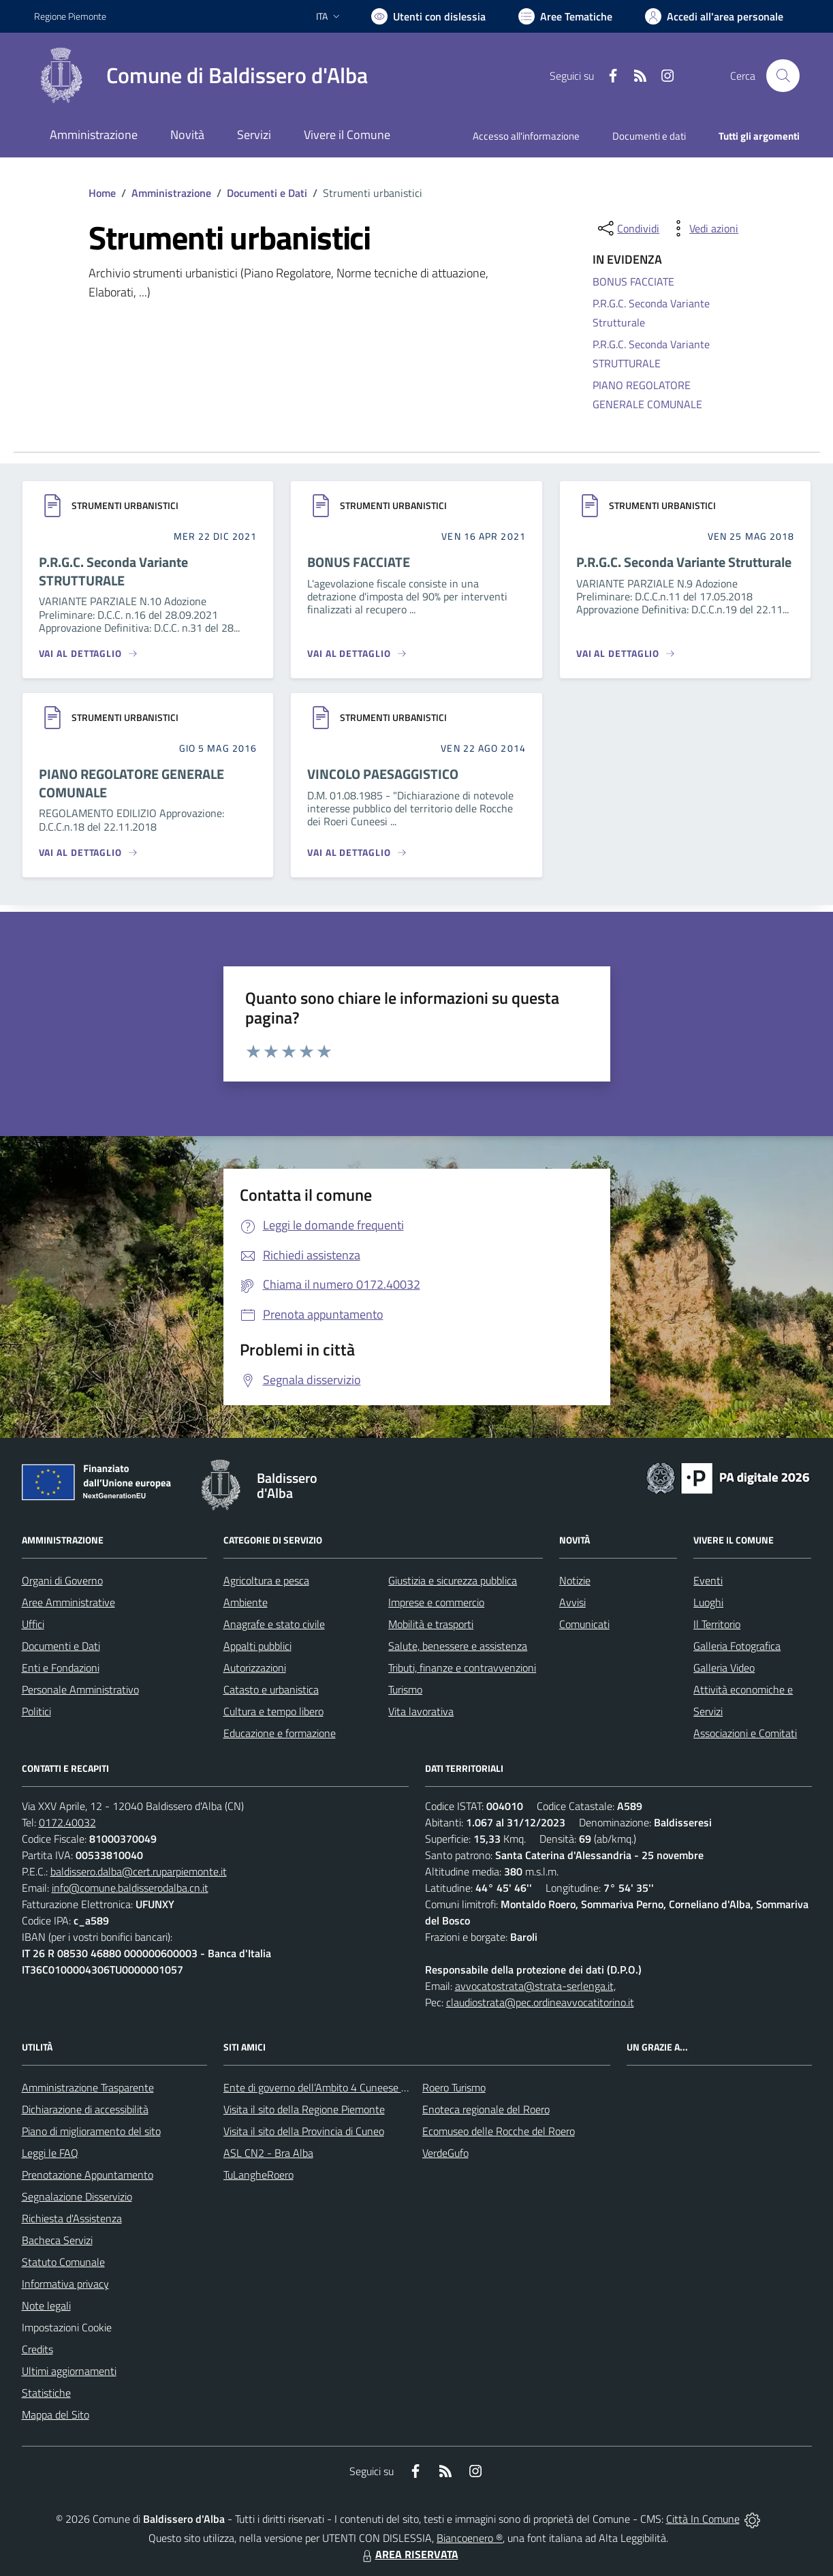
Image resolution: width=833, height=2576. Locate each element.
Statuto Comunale (63, 2262)
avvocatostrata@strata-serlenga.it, (535, 1986)
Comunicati (584, 1624)
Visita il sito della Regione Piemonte (304, 2109)
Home (102, 193)
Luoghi (708, 1602)
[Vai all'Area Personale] (714, 16)
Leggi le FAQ (50, 2153)
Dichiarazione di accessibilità (85, 2109)
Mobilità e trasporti (430, 1624)
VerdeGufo (445, 2153)
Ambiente (245, 1602)
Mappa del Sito (55, 2414)
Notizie (575, 1580)
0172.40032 (67, 1822)
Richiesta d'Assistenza (72, 2218)
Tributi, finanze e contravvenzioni (462, 1667)
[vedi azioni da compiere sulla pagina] (703, 228)
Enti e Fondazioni (60, 1667)
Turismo (405, 1689)
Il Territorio (716, 1624)
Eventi (708, 1580)
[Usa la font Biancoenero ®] (428, 16)
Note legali (46, 2305)
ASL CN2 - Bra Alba (268, 2153)
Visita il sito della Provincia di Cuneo (303, 2131)
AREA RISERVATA (408, 2554)
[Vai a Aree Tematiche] (565, 16)
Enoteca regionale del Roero (486, 2109)
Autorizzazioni (254, 1667)
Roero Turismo (454, 2087)
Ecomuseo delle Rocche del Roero (498, 2131)
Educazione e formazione (279, 1733)
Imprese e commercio (436, 1602)
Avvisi (572, 1602)
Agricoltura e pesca (266, 1580)
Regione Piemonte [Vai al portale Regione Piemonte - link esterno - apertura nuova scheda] (70, 16)
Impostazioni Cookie (67, 2327)
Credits (37, 2349)
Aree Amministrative (68, 1602)
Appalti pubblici (257, 1646)
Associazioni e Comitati (745, 1733)
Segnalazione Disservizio (77, 2196)
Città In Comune (703, 2519)
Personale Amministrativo (80, 1689)
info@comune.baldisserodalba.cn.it (130, 1888)
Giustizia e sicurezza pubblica (452, 1580)
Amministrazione (171, 193)
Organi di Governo (62, 1580)
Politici (36, 1711)
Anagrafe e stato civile (274, 1624)
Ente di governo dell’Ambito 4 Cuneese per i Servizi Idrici (349, 2087)
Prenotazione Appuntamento (87, 2174)
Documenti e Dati (267, 193)
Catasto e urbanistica (271, 1689)
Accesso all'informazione (526, 136)
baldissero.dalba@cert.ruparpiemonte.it (138, 1871)
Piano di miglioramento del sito (91, 2131)
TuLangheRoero (258, 2174)
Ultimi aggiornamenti (69, 2371)
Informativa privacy (65, 2283)
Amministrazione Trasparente (88, 2087)
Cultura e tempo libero (273, 1711)
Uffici (33, 1624)
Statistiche (46, 2393)
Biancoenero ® (470, 2538)
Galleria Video (724, 1667)
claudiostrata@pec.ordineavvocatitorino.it (540, 2002)
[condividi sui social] (627, 228)
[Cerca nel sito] (782, 75)
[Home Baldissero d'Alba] (201, 76)
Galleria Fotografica (737, 1646)
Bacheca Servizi (57, 2240)
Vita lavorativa (421, 1711)
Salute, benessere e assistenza (457, 1646)
